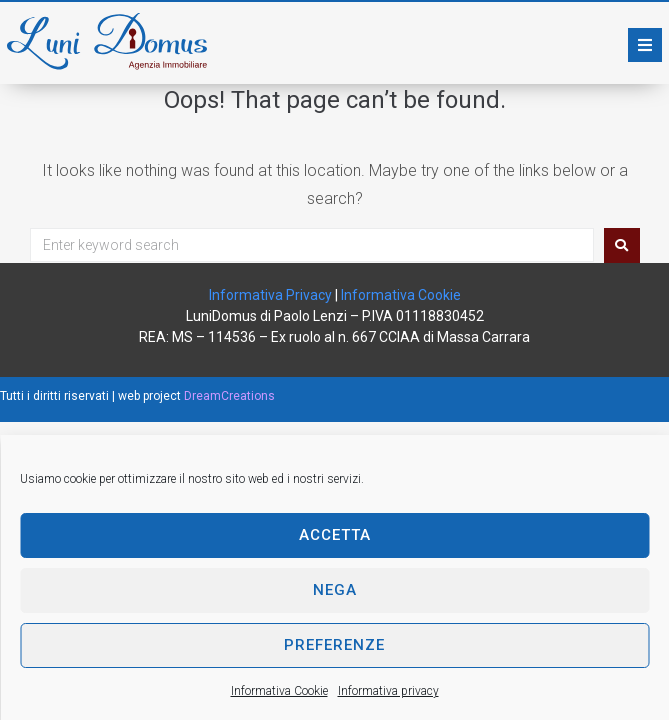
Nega (335, 590)
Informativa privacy (388, 691)
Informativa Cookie (279, 691)
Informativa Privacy (270, 295)
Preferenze (334, 645)
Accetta (335, 535)
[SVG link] (107, 41)
